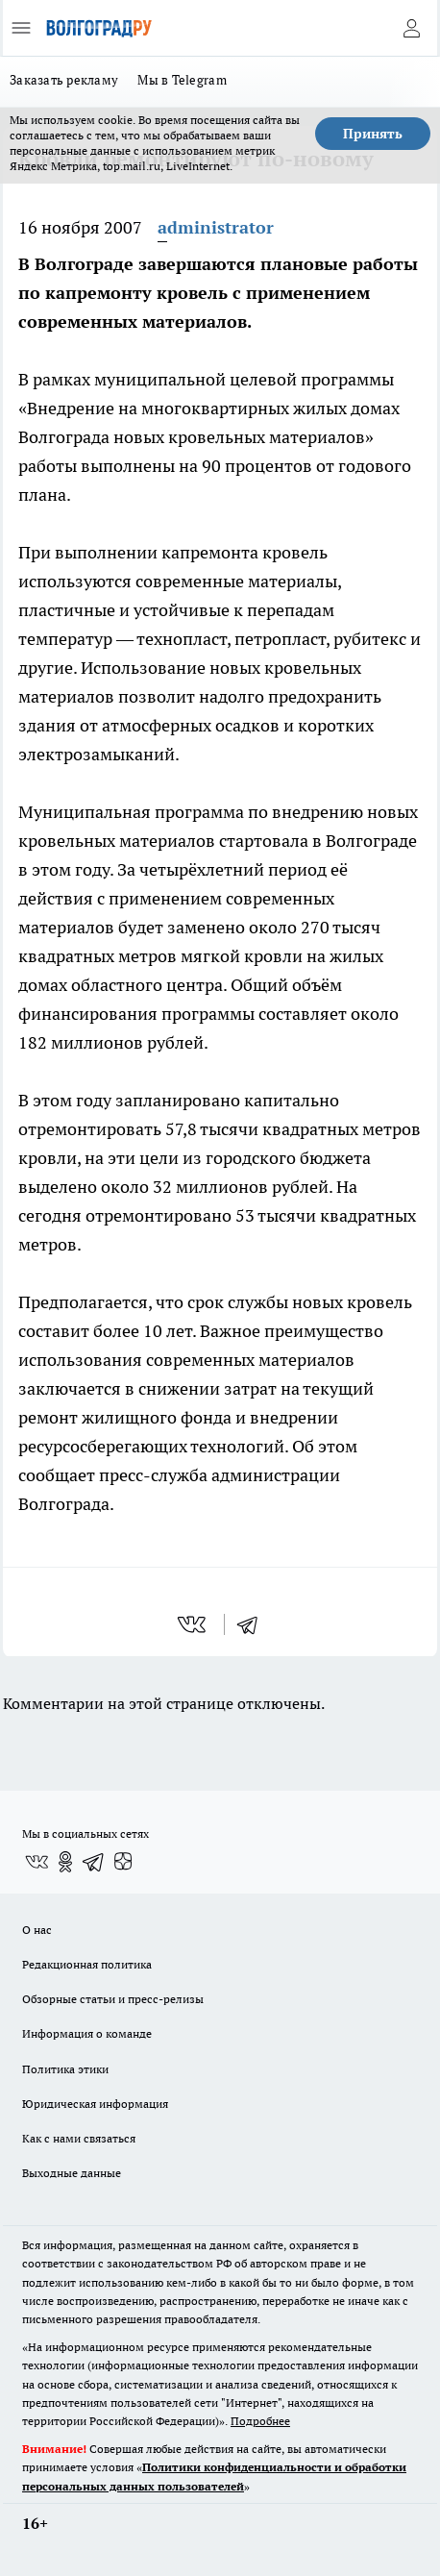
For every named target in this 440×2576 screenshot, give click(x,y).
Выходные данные (71, 2173)
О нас (37, 1929)
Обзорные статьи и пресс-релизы (113, 1999)
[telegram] (253, 1624)
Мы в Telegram (182, 79)
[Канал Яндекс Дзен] (123, 1862)
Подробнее (260, 2421)
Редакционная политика (87, 1964)
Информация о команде (87, 2033)
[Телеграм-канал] (94, 1862)
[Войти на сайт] (411, 28)
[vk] (193, 1624)
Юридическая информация (95, 2103)
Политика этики (65, 2069)
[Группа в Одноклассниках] (65, 1862)
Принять (373, 133)
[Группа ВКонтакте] (36, 1862)
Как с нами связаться (78, 2138)
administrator (216, 227)
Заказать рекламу (64, 79)
